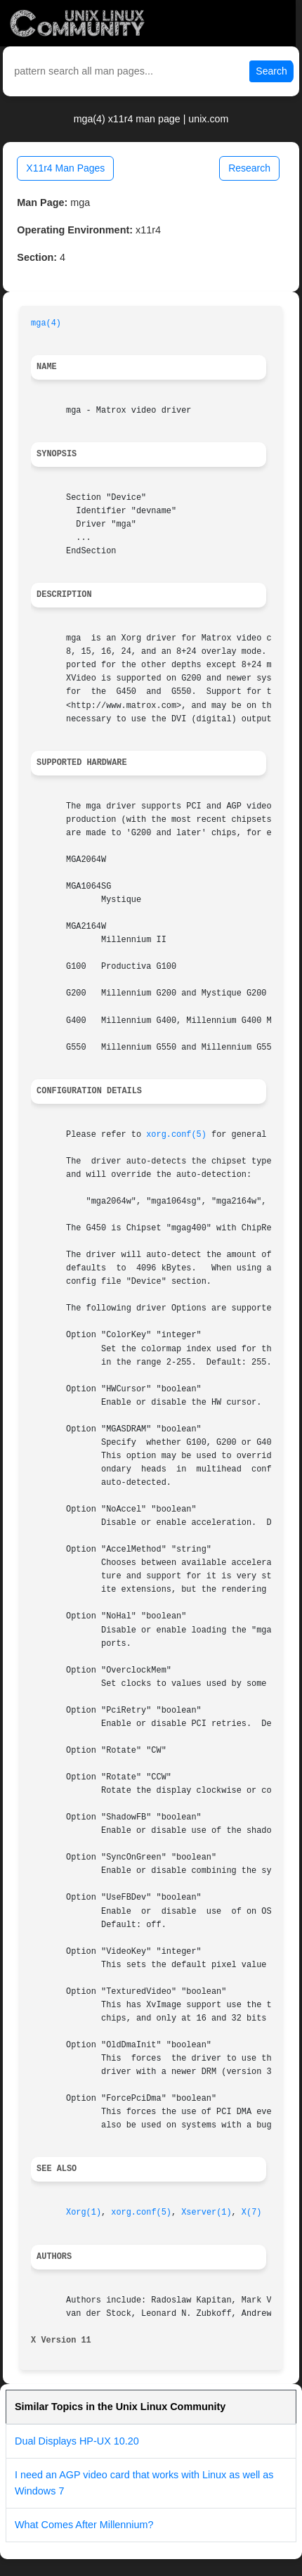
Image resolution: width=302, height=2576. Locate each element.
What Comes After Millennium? (84, 2524)
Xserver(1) (206, 2212)
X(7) (252, 2212)
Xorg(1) (83, 2212)
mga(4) (46, 323)
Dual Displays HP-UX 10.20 (77, 2441)
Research (249, 168)
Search (271, 71)
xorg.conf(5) (176, 1135)
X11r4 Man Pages (65, 168)
